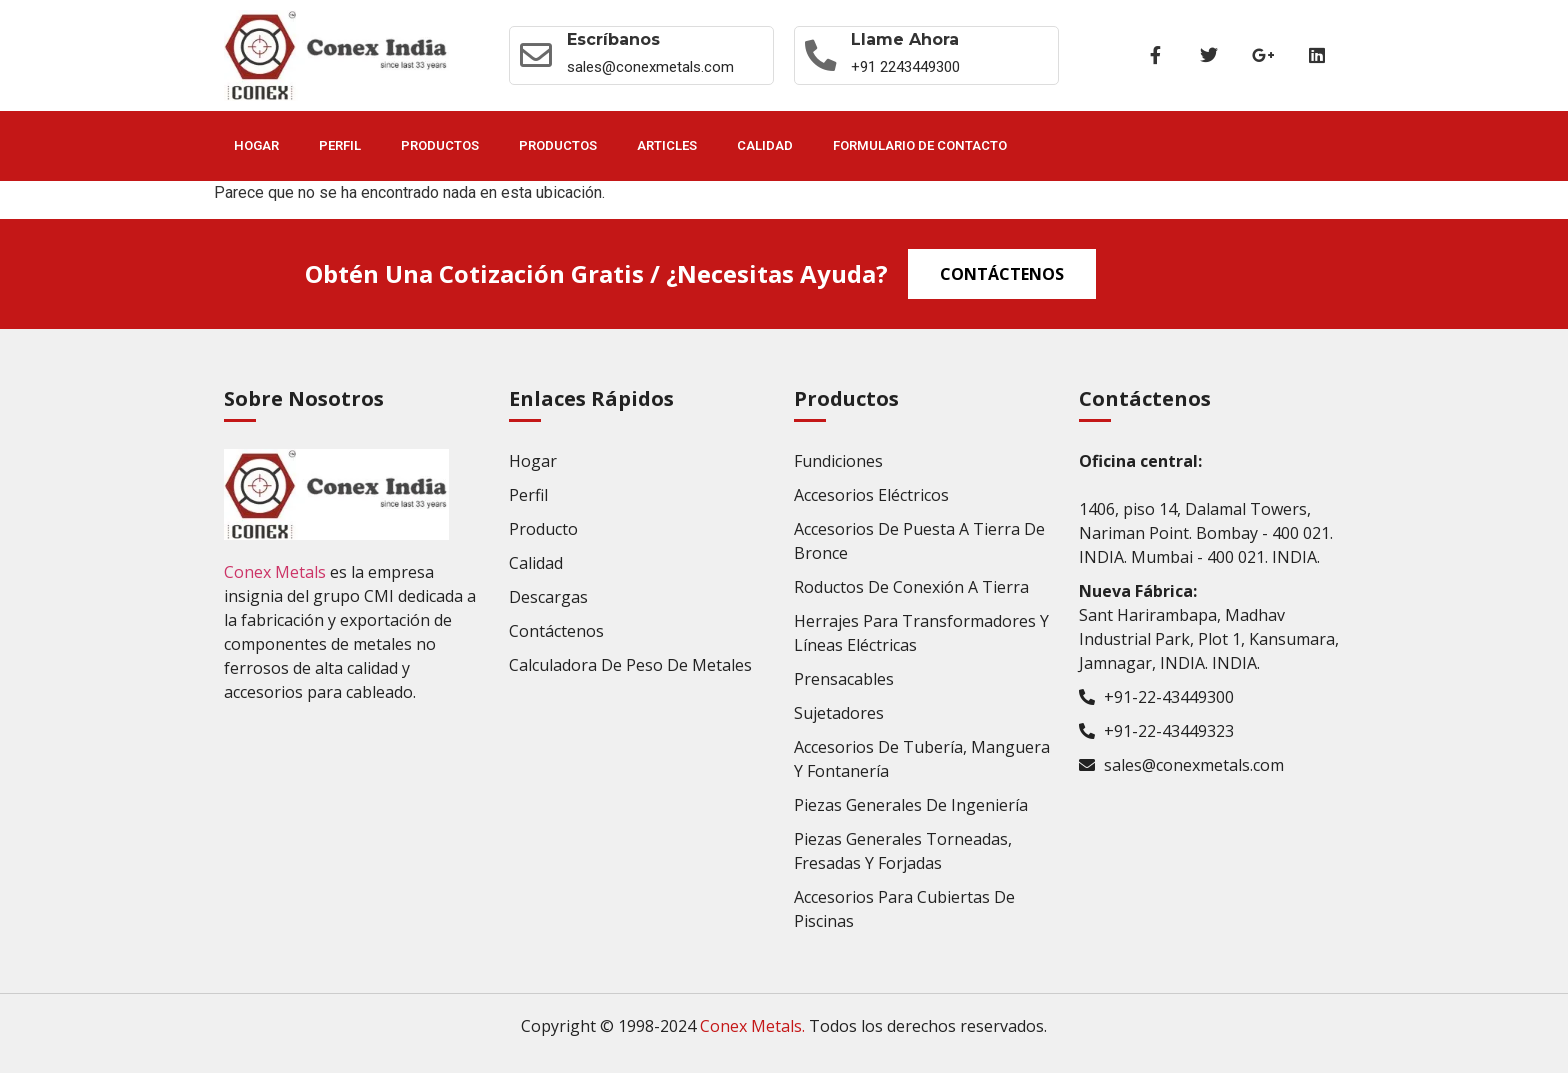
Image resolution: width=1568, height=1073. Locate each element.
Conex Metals (275, 572)
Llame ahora (906, 39)
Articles (667, 145)
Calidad (765, 145)
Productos (440, 145)
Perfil (340, 145)
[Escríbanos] (536, 55)
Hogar (256, 145)
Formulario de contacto (920, 145)
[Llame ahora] (821, 55)
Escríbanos (613, 39)
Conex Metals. (752, 1026)
